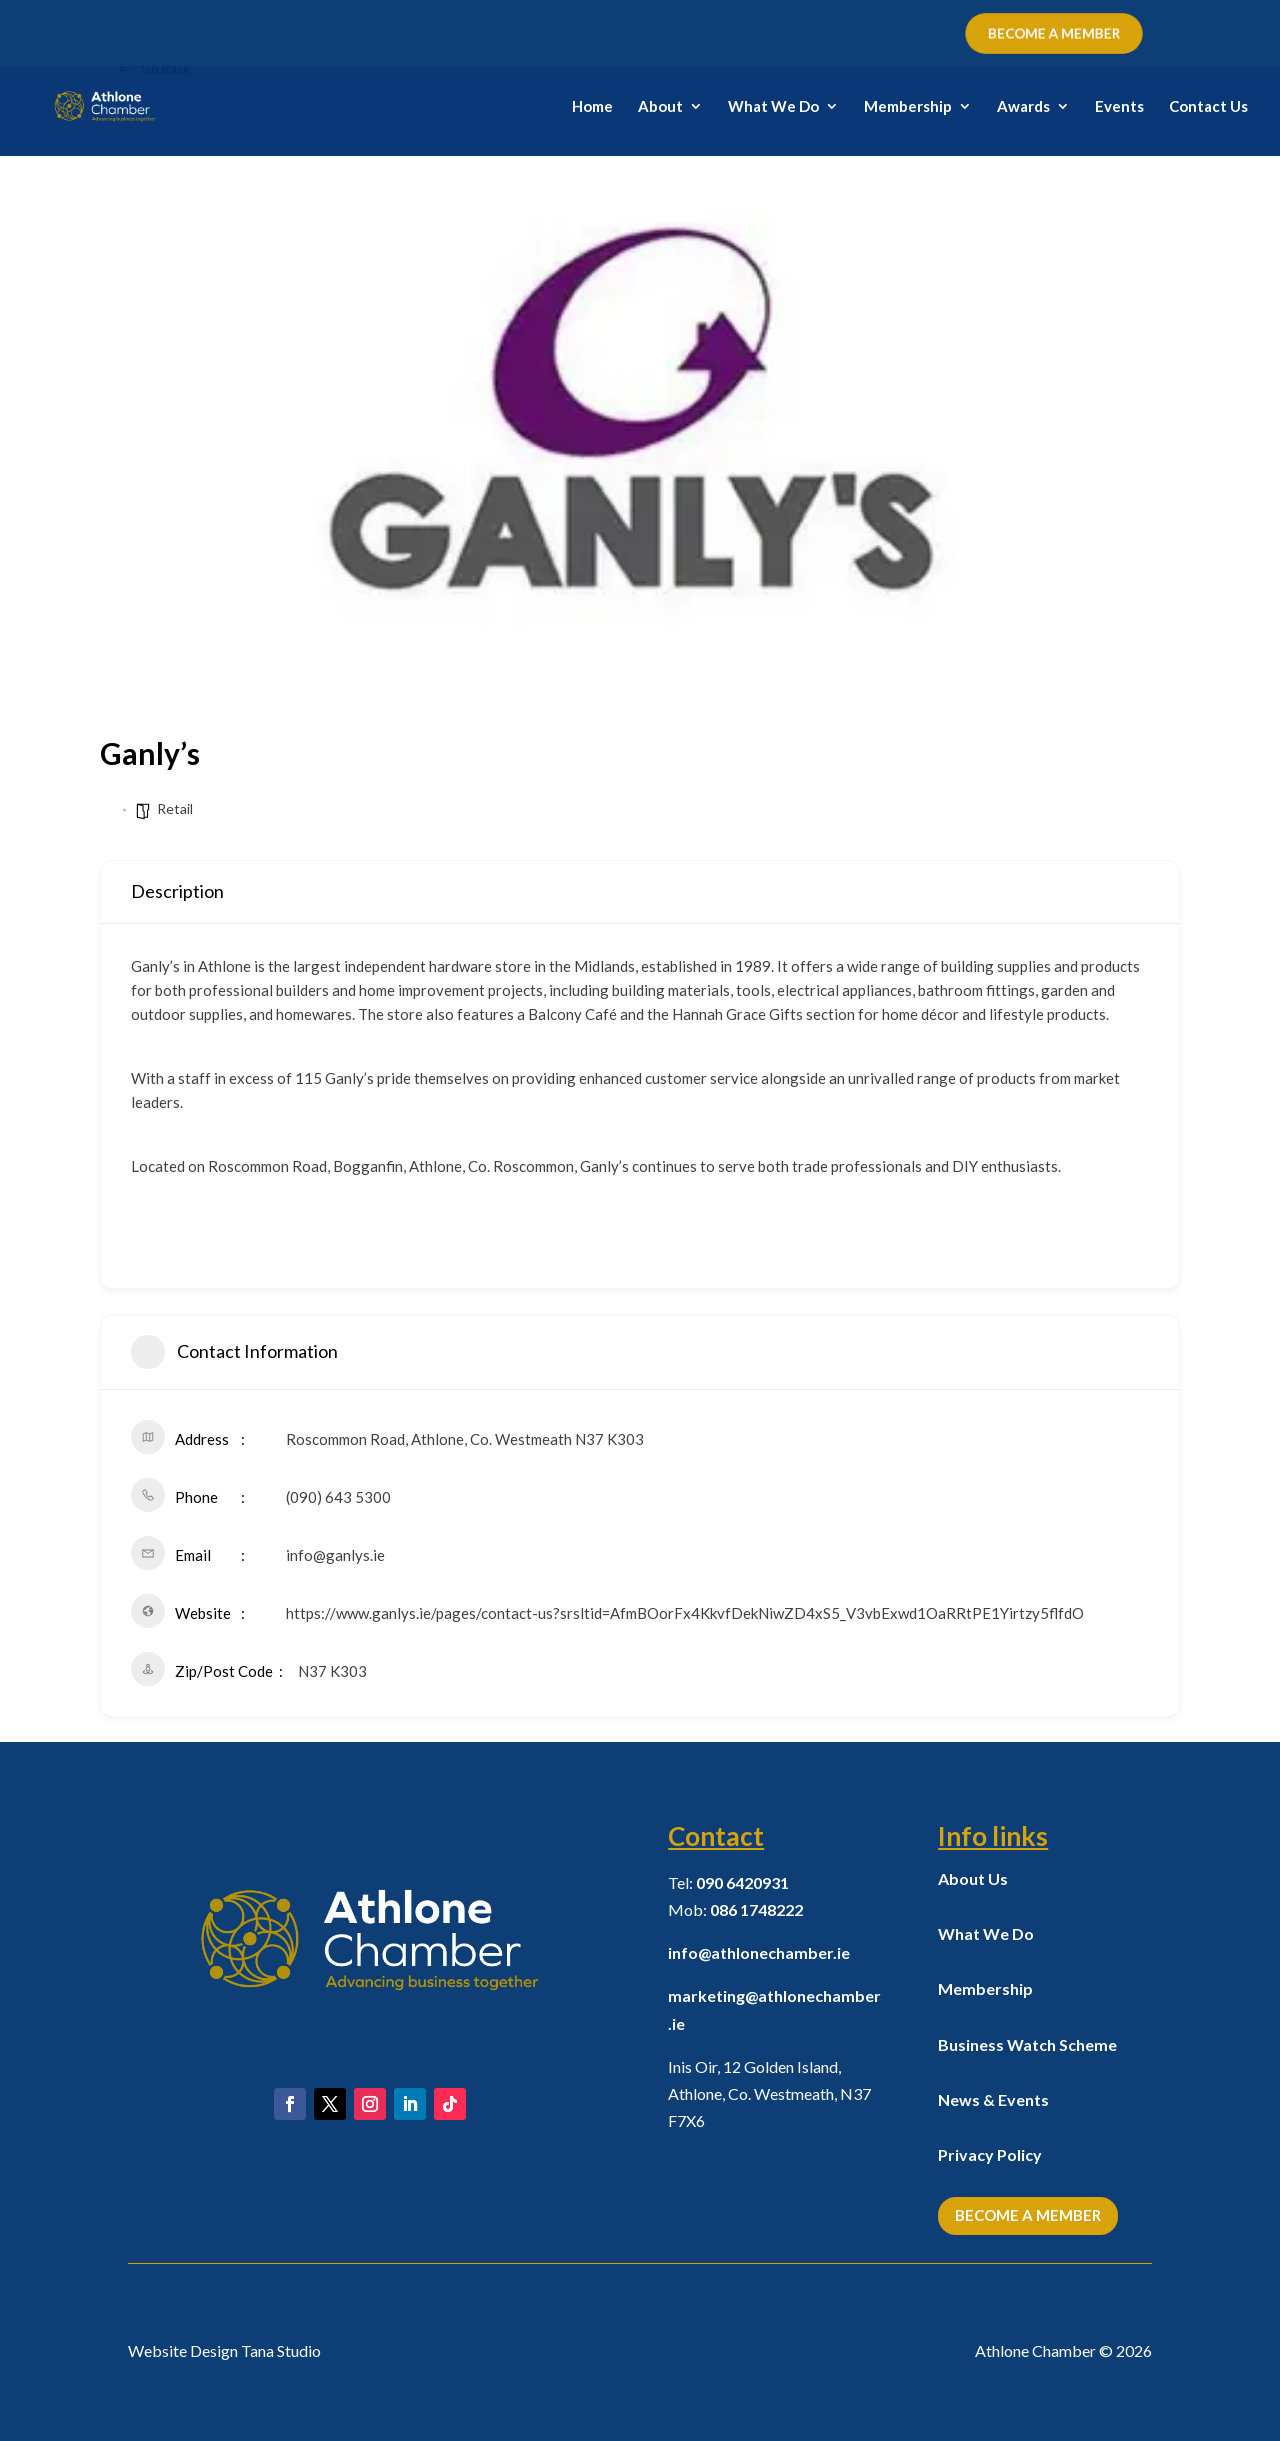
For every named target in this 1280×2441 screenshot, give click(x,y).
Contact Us (1208, 107)
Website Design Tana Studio (224, 2350)
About (660, 107)
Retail (175, 808)
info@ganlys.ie (335, 1555)
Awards (1023, 107)
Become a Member (1028, 2215)
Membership (908, 107)
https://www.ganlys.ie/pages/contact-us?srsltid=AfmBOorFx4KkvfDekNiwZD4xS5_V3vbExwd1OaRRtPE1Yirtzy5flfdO (685, 1613)
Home (592, 107)
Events (1119, 107)
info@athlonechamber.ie (759, 1952)
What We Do (773, 107)
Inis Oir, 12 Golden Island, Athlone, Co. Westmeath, (769, 2093)
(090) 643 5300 (338, 1497)
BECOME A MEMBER (1054, 33)
